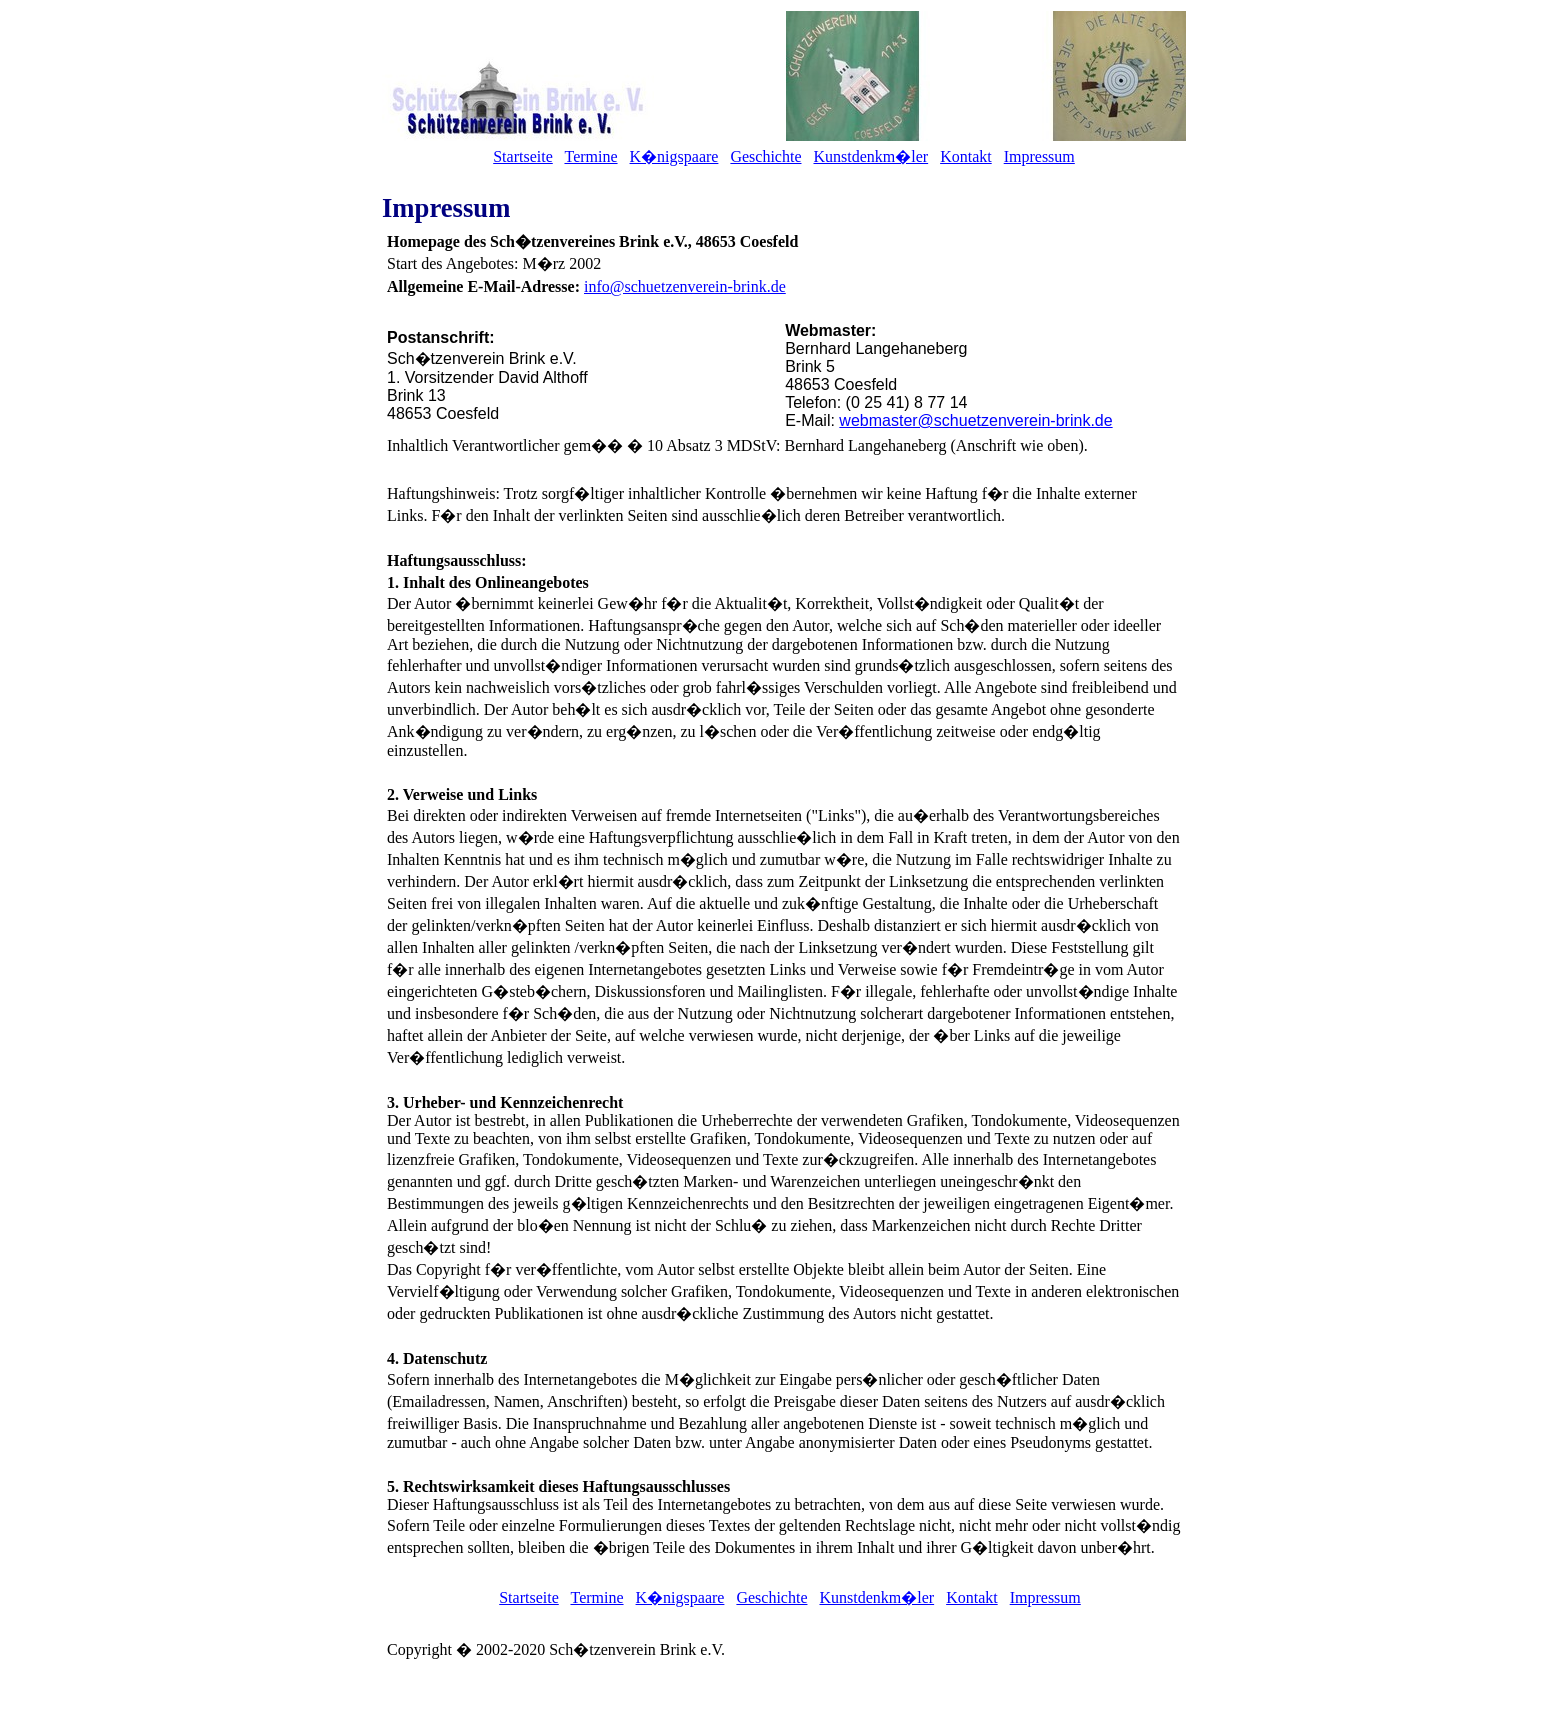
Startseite (523, 156)
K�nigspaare (674, 156)
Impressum (1039, 156)
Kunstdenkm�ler (870, 156)
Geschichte (765, 156)
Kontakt (966, 156)
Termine (590, 156)
